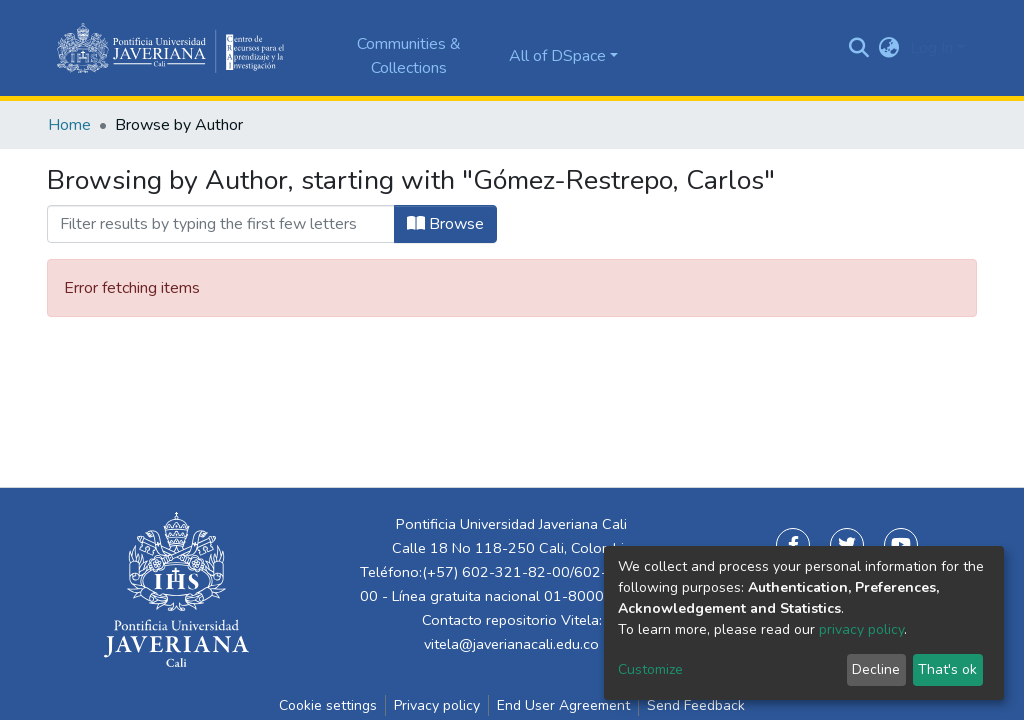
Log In (931, 48)
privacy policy (861, 629)
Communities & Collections (409, 56)
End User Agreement (563, 705)
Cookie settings (328, 705)
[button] (889, 48)
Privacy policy (437, 705)
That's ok (947, 669)
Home (69, 125)
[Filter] (221, 224)
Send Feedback (696, 705)
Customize (650, 669)
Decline (876, 669)
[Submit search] (859, 48)
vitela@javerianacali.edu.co (511, 644)
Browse (445, 224)
